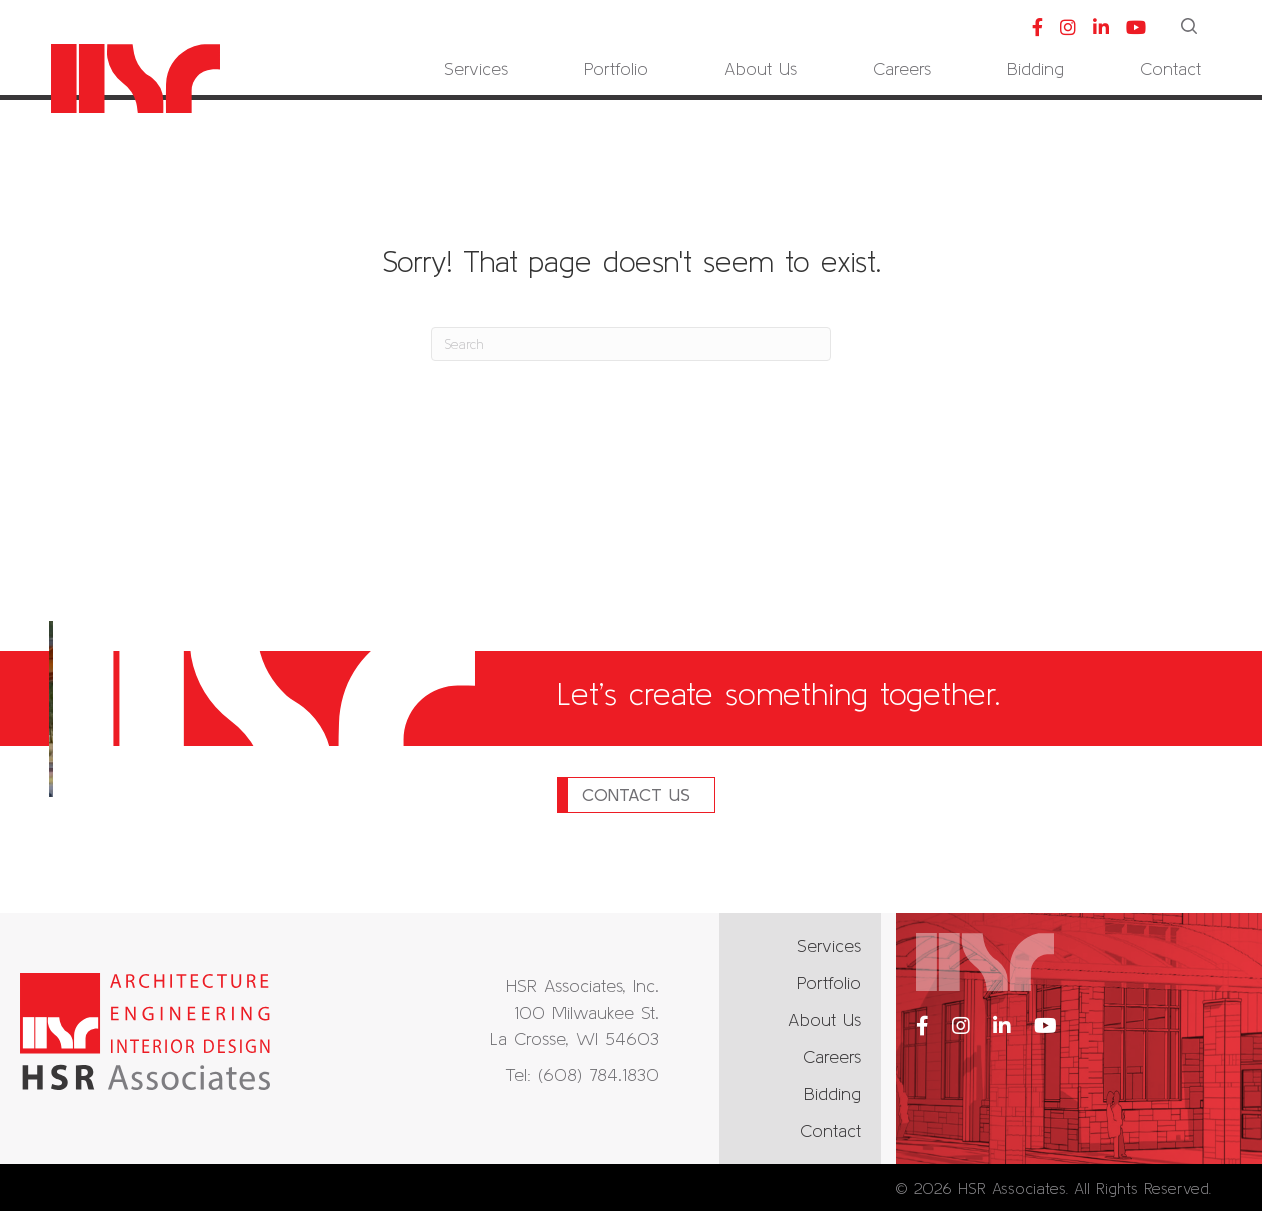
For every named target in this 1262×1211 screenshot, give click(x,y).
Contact (830, 1130)
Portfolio (829, 982)
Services (829, 945)
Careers (832, 1056)
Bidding (832, 1093)
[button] (1191, 28)
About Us (824, 1019)
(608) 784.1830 (598, 1074)
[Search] (631, 344)
